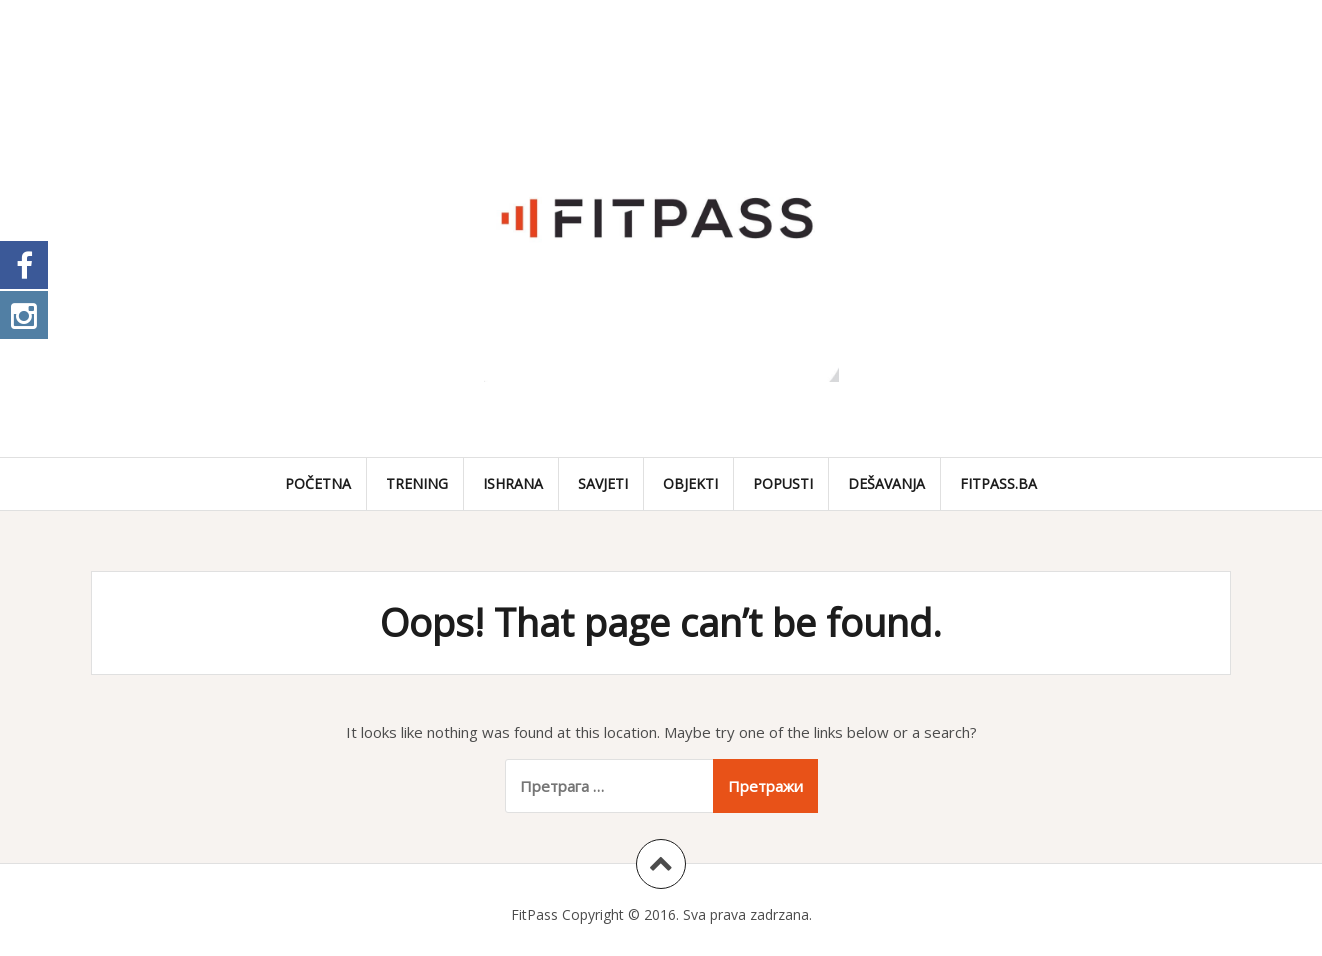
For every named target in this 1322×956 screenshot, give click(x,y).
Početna (318, 483)
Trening (417, 483)
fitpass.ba (998, 483)
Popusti (783, 483)
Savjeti (603, 483)
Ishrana (513, 483)
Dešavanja (886, 483)
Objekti (690, 483)
